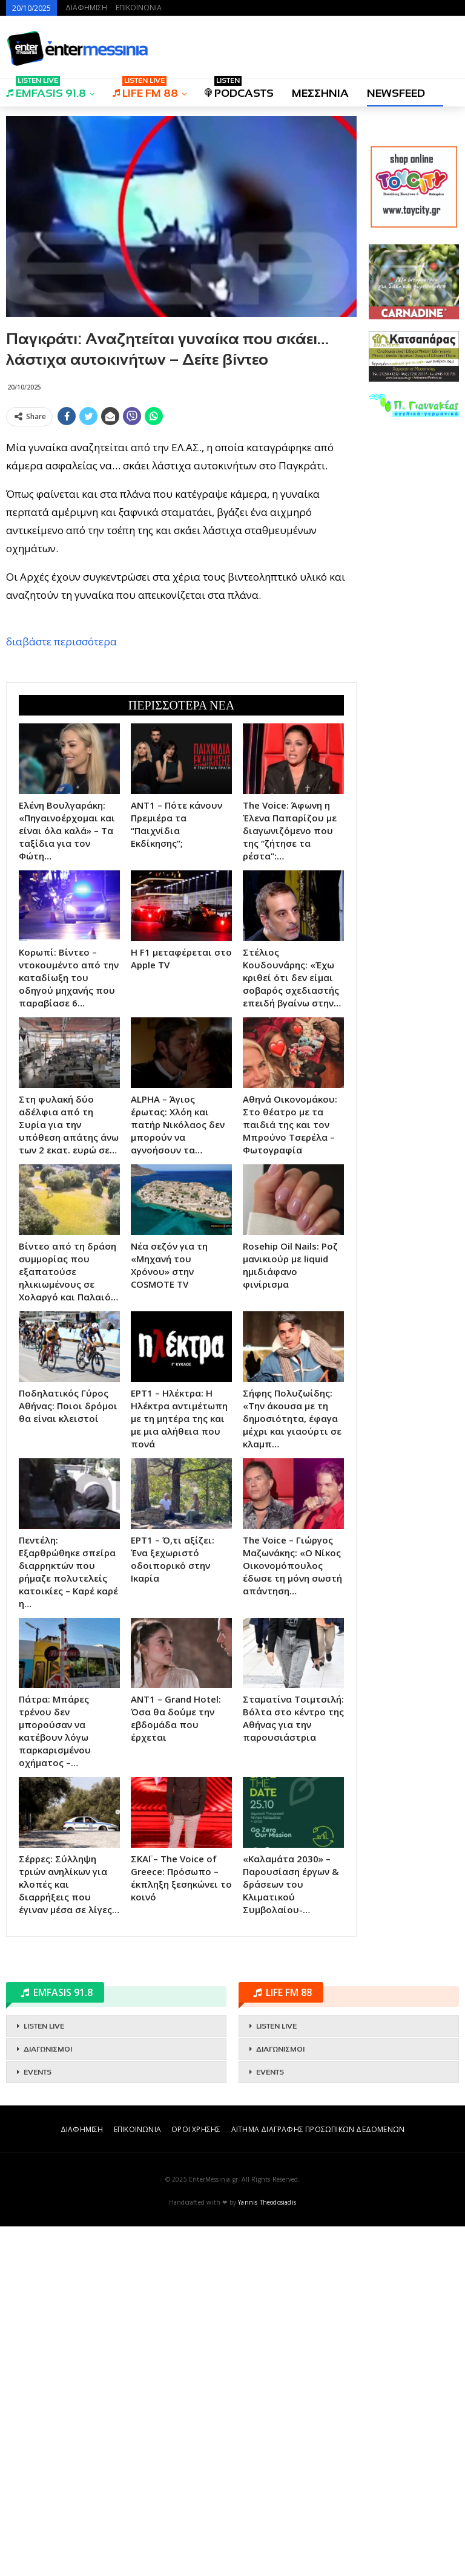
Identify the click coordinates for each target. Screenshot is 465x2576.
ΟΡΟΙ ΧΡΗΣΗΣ (195, 2479)
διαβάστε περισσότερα (61, 816)
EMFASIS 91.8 (46, 89)
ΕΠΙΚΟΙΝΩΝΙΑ (139, 7)
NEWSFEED (396, 93)
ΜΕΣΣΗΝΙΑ (320, 93)
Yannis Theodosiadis (267, 2552)
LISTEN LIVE (44, 2376)
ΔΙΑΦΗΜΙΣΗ (86, 7)
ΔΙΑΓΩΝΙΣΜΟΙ (48, 2399)
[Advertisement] (181, 516)
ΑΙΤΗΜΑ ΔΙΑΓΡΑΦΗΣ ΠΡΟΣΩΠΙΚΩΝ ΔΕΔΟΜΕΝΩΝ (317, 2479)
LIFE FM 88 (145, 89)
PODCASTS (239, 89)
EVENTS (37, 2422)
